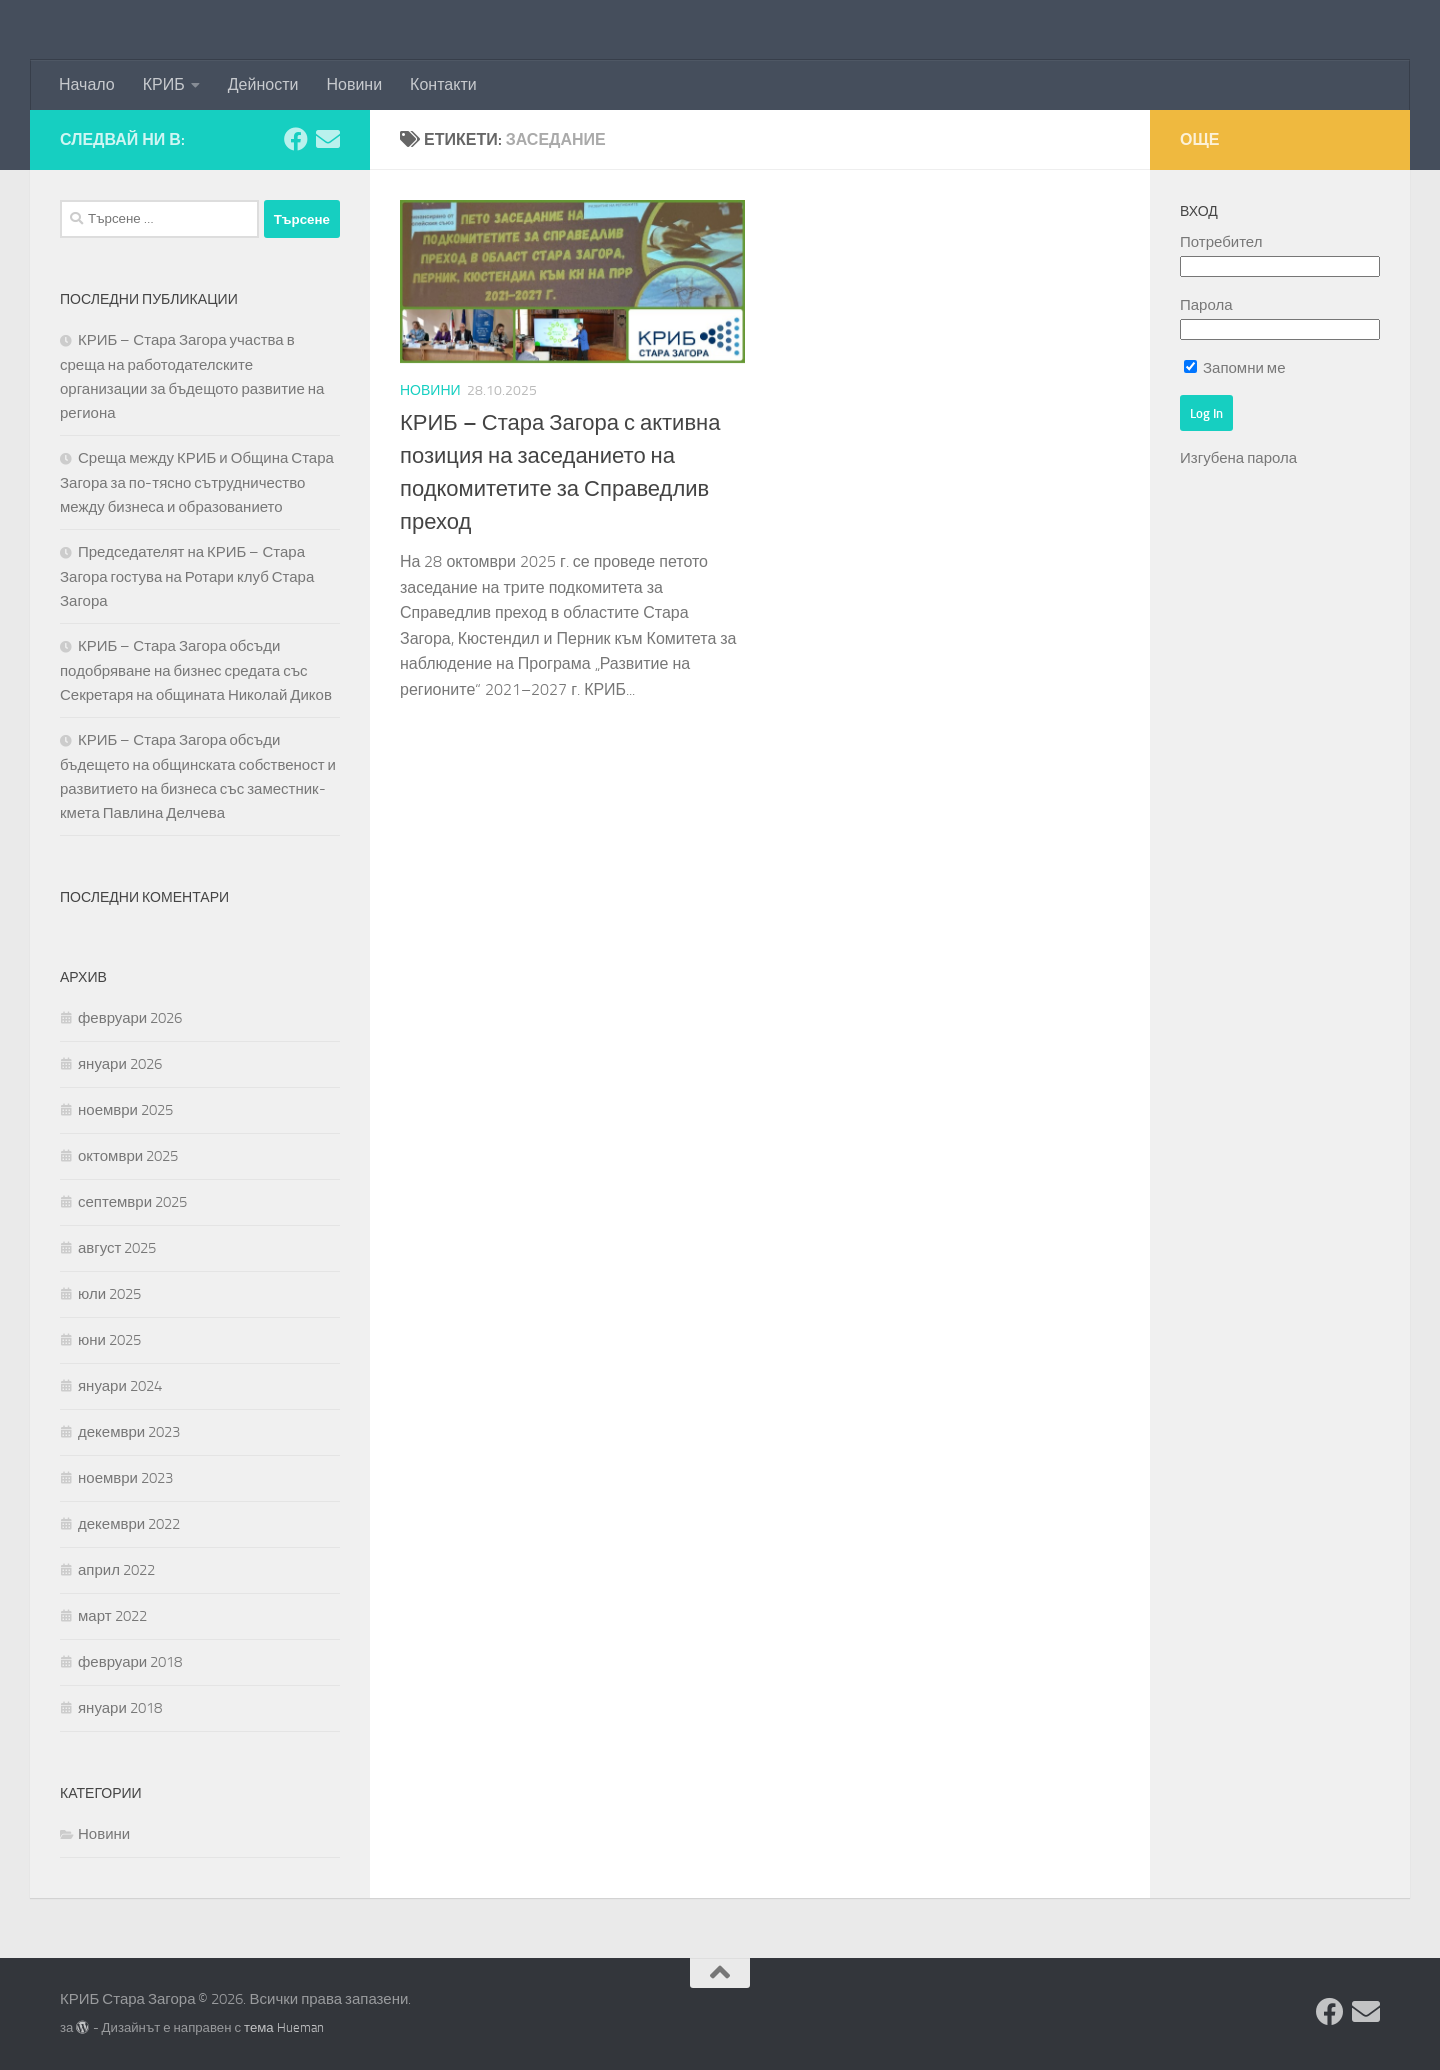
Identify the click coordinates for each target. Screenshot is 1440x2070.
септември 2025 (132, 1202)
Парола (1206, 305)
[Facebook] (296, 139)
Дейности (263, 84)
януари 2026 (120, 1064)
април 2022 (116, 1570)
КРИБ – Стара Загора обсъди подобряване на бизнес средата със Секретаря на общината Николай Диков (196, 670)
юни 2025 (109, 1340)
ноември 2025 (125, 1110)
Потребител (1221, 242)
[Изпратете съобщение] (328, 139)
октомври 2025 (128, 1156)
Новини (354, 84)
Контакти (443, 84)
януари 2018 (120, 1708)
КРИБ (164, 84)
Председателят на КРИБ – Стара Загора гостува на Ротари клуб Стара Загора (187, 576)
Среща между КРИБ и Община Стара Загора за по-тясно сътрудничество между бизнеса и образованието (197, 482)
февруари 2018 (130, 1662)
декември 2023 (129, 1432)
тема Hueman (284, 2027)
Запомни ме (1235, 368)
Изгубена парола (1238, 458)
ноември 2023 (125, 1478)
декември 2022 (129, 1524)
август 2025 (117, 1248)
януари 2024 (120, 1386)
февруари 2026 (130, 1018)
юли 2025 (109, 1294)
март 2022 (112, 1616)
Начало (87, 84)
